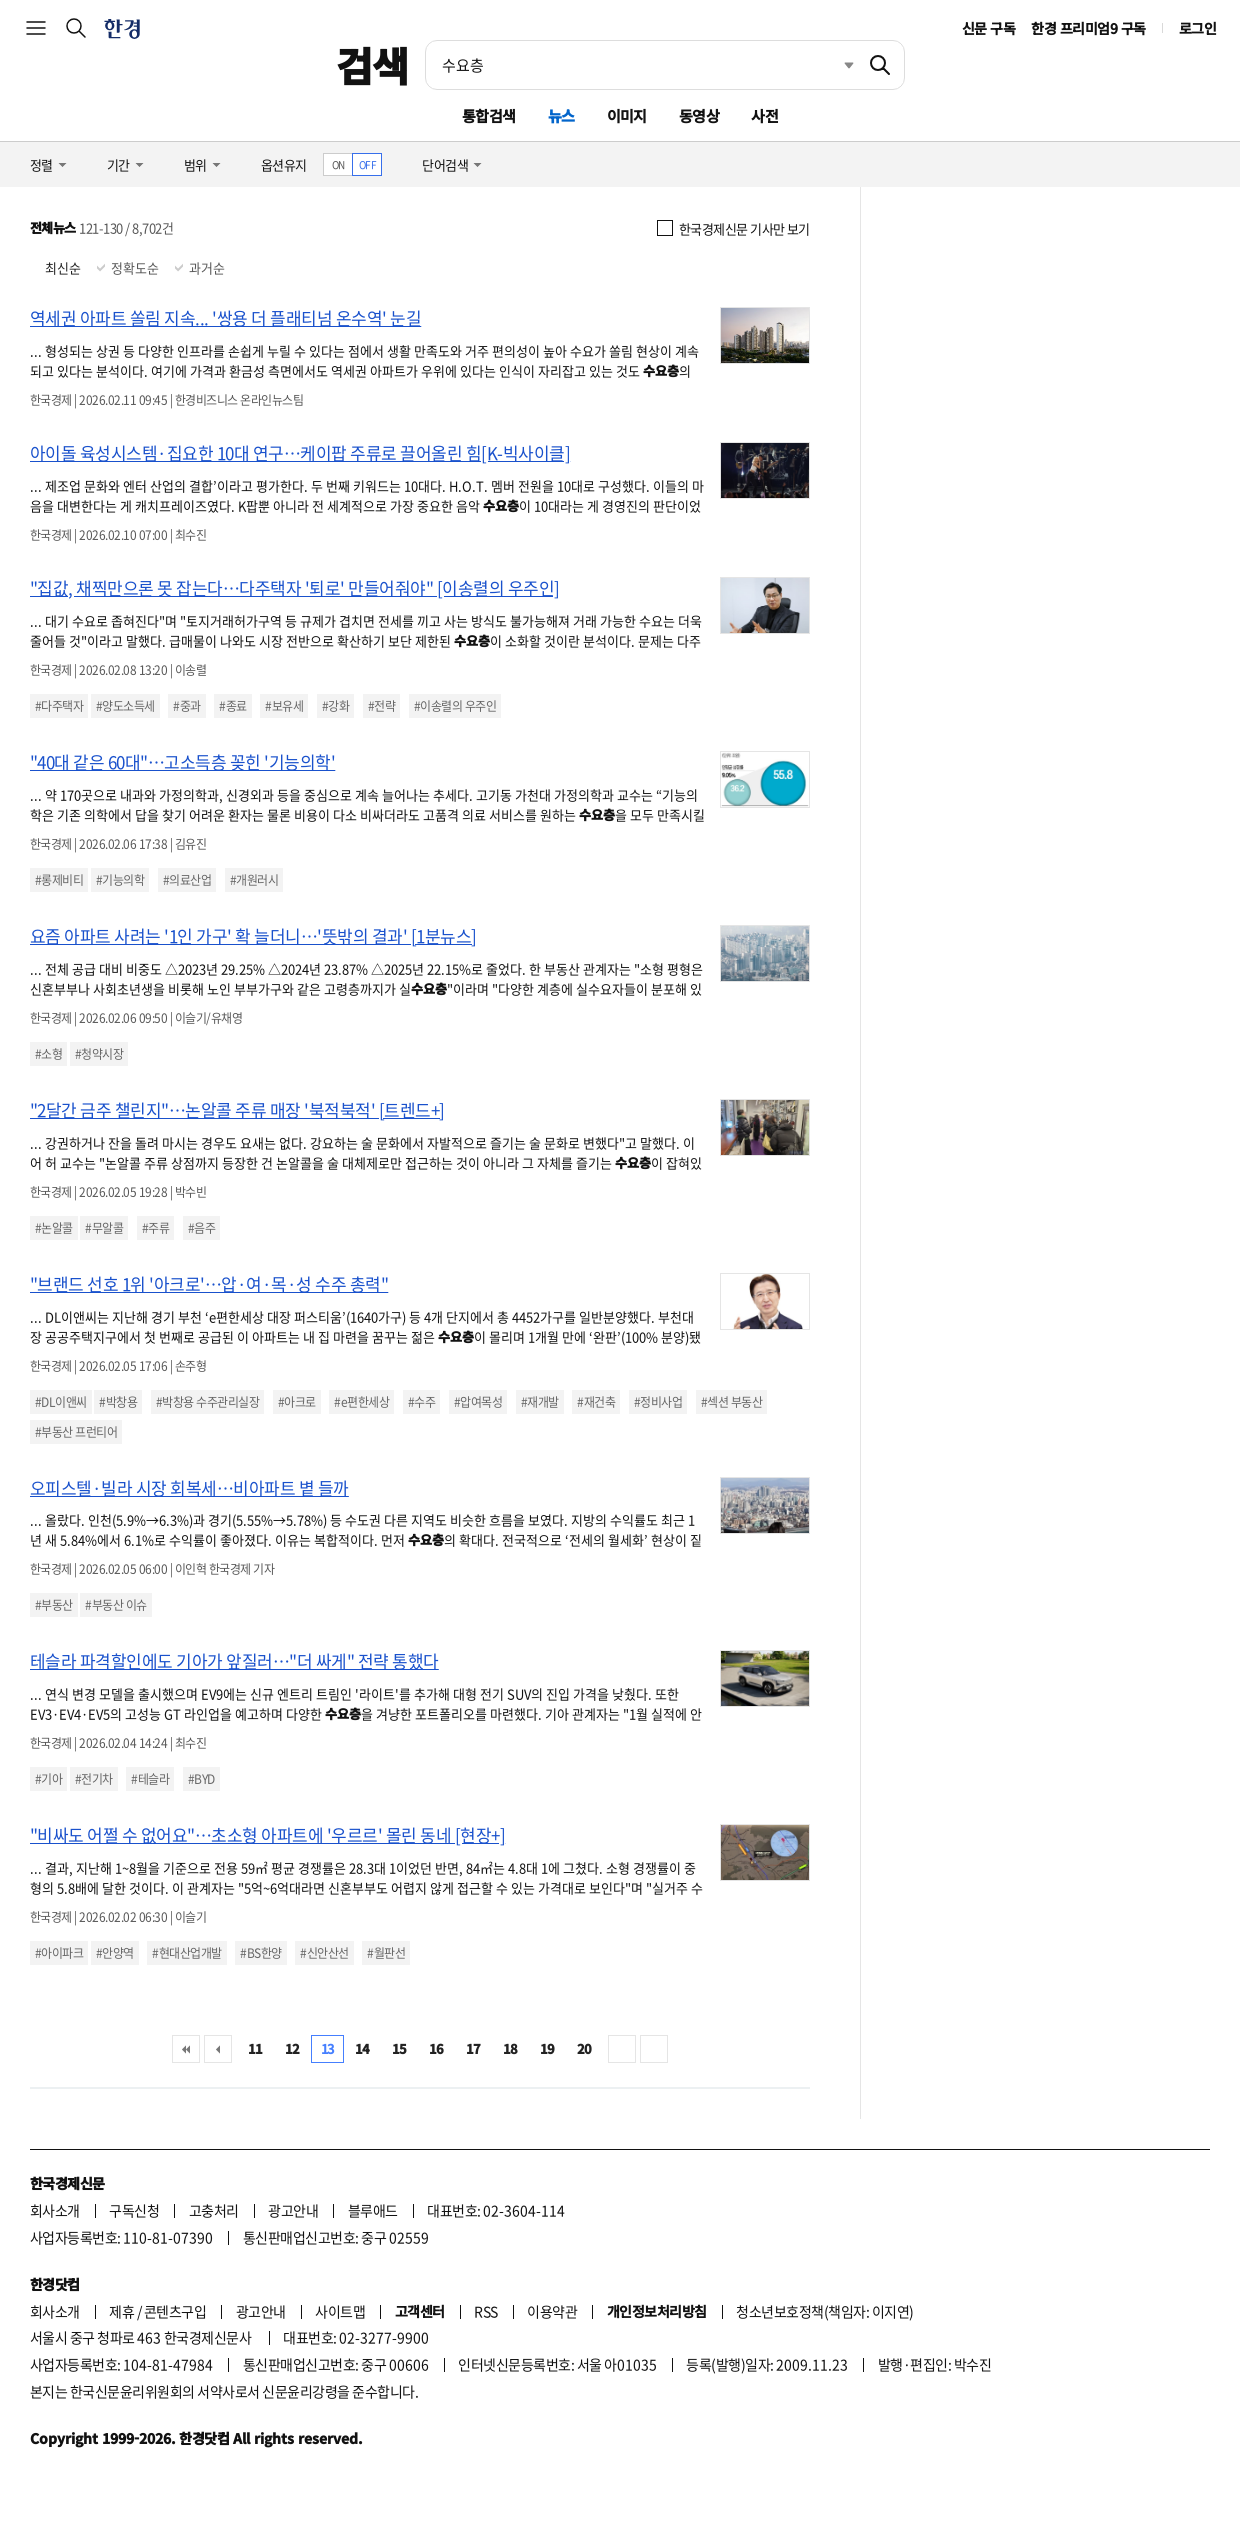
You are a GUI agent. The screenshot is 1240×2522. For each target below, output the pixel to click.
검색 (372, 65)
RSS (485, 2311)
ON (338, 164)
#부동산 (54, 1605)
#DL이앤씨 (61, 1402)
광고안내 (293, 2210)
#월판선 (386, 1953)
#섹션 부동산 (731, 1402)
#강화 (335, 706)
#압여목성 (478, 1402)
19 (547, 2048)
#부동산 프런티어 (76, 1432)
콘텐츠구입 (175, 2311)
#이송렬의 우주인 (455, 706)
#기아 (48, 1779)
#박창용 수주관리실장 (207, 1402)
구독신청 (134, 2210)
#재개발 (540, 1402)
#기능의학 (120, 880)
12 (292, 2048)
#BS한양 (260, 1953)
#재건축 (596, 1402)
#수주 (421, 1402)
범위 (195, 164)
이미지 (627, 115)
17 (473, 2048)
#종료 (232, 706)
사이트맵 (340, 2311)
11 (255, 2048)
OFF (367, 164)
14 (362, 2048)
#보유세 (284, 706)
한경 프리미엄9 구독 (1088, 28)
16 (436, 2048)
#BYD (201, 1779)
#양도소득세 (125, 706)
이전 (218, 2049)
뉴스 (561, 115)
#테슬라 (150, 1779)
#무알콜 (104, 1228)
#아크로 (297, 1402)
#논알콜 (54, 1228)
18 (510, 2048)
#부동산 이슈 (115, 1605)
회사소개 (55, 2210)
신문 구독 (988, 28)
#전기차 (94, 1779)
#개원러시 (254, 880)
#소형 (48, 1054)
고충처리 (214, 2210)
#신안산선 (324, 1953)
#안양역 (115, 1953)
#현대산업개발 (186, 1953)
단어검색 (445, 164)
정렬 (41, 164)
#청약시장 (99, 1054)
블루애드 (373, 2210)
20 (584, 2048)
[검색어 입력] (641, 65)
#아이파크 (59, 1953)
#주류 (155, 1228)
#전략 (381, 706)
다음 (622, 2049)
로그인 (1197, 28)
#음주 (201, 1228)
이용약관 (552, 2311)
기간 (118, 164)
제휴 (121, 2311)
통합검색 (489, 115)
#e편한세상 (361, 1402)
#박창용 (118, 1402)
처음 (186, 2049)
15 (399, 2048)
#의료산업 (187, 880)
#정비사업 (658, 1402)
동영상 (699, 115)
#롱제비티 (59, 880)
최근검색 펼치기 (834, 65)
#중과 (186, 706)
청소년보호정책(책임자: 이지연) (824, 2311)
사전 (764, 115)
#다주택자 (59, 706)
